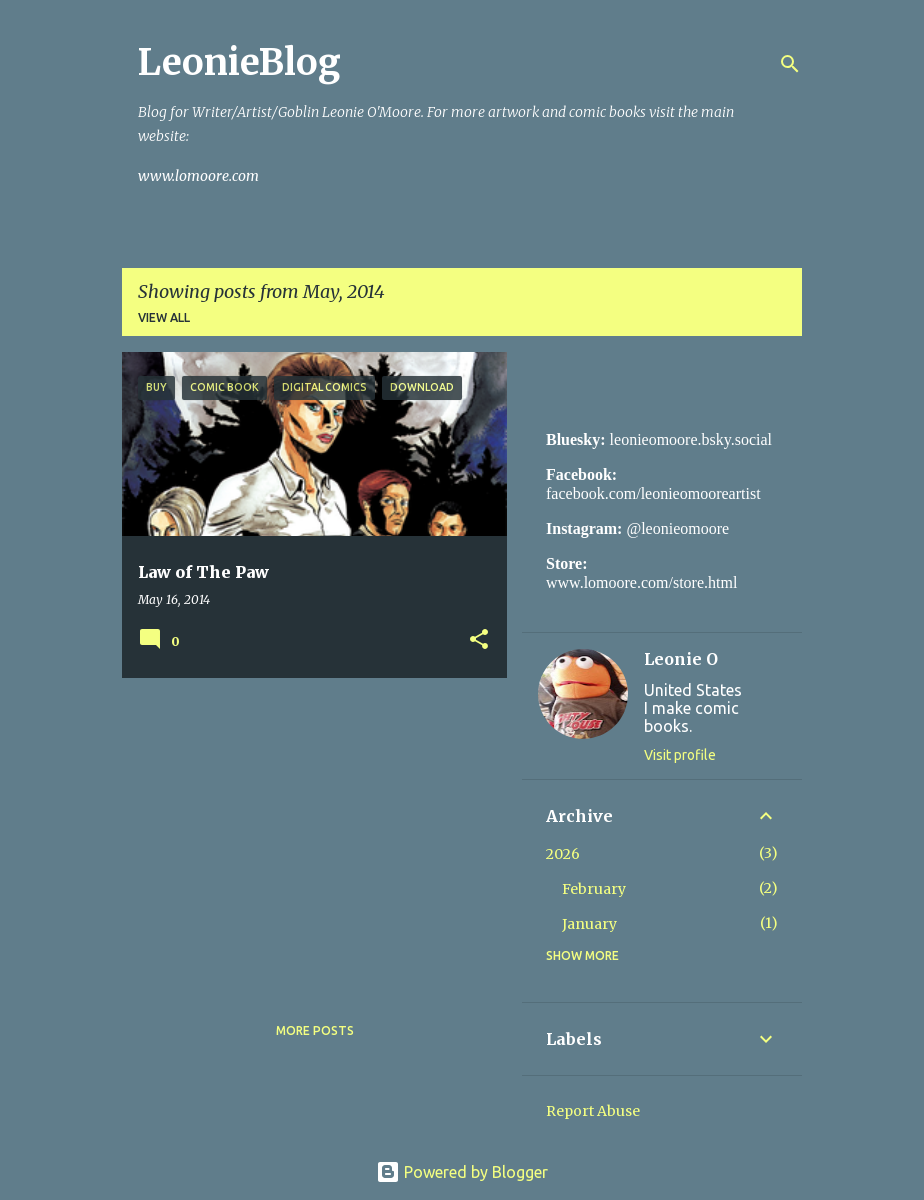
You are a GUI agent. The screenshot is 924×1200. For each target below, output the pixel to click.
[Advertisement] (307, 833)
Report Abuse (593, 1111)
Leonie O (681, 659)
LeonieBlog (239, 62)
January (589, 924)
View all (164, 317)
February (594, 889)
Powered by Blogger (462, 1172)
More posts (315, 1030)
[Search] (790, 64)
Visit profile (680, 755)
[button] (479, 640)
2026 (563, 854)
